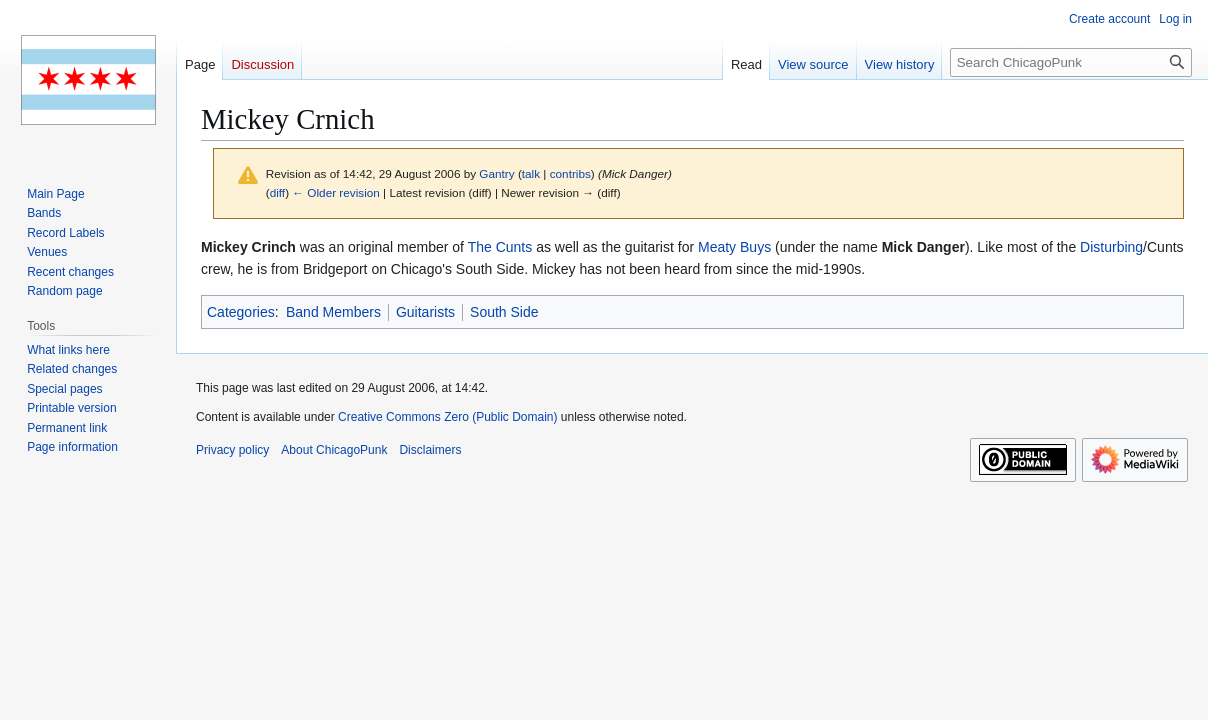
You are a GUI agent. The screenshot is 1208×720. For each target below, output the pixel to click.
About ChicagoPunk (334, 450)
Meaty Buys (734, 247)
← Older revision (336, 192)
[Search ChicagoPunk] (1071, 62)
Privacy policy (232, 450)
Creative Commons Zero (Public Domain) (447, 417)
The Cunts (500, 247)
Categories (241, 312)
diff (277, 192)
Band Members (333, 312)
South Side (504, 312)
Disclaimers (430, 450)
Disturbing (1111, 247)
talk (531, 173)
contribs (570, 173)
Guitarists (425, 312)
